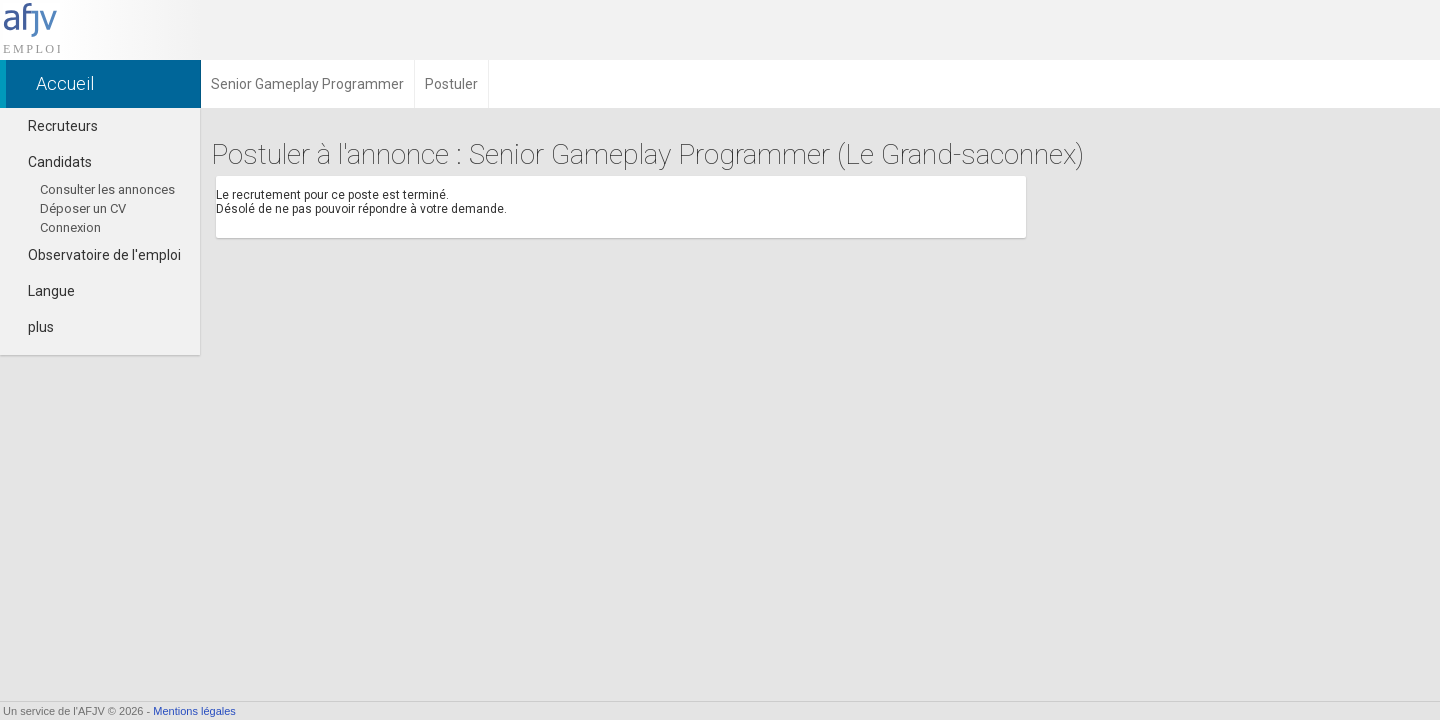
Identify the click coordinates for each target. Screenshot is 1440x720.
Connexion (70, 227)
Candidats (51, 162)
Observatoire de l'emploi (95, 255)
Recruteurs (54, 126)
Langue (42, 291)
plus (32, 327)
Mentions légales (194, 711)
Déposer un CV (83, 208)
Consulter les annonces (107, 189)
